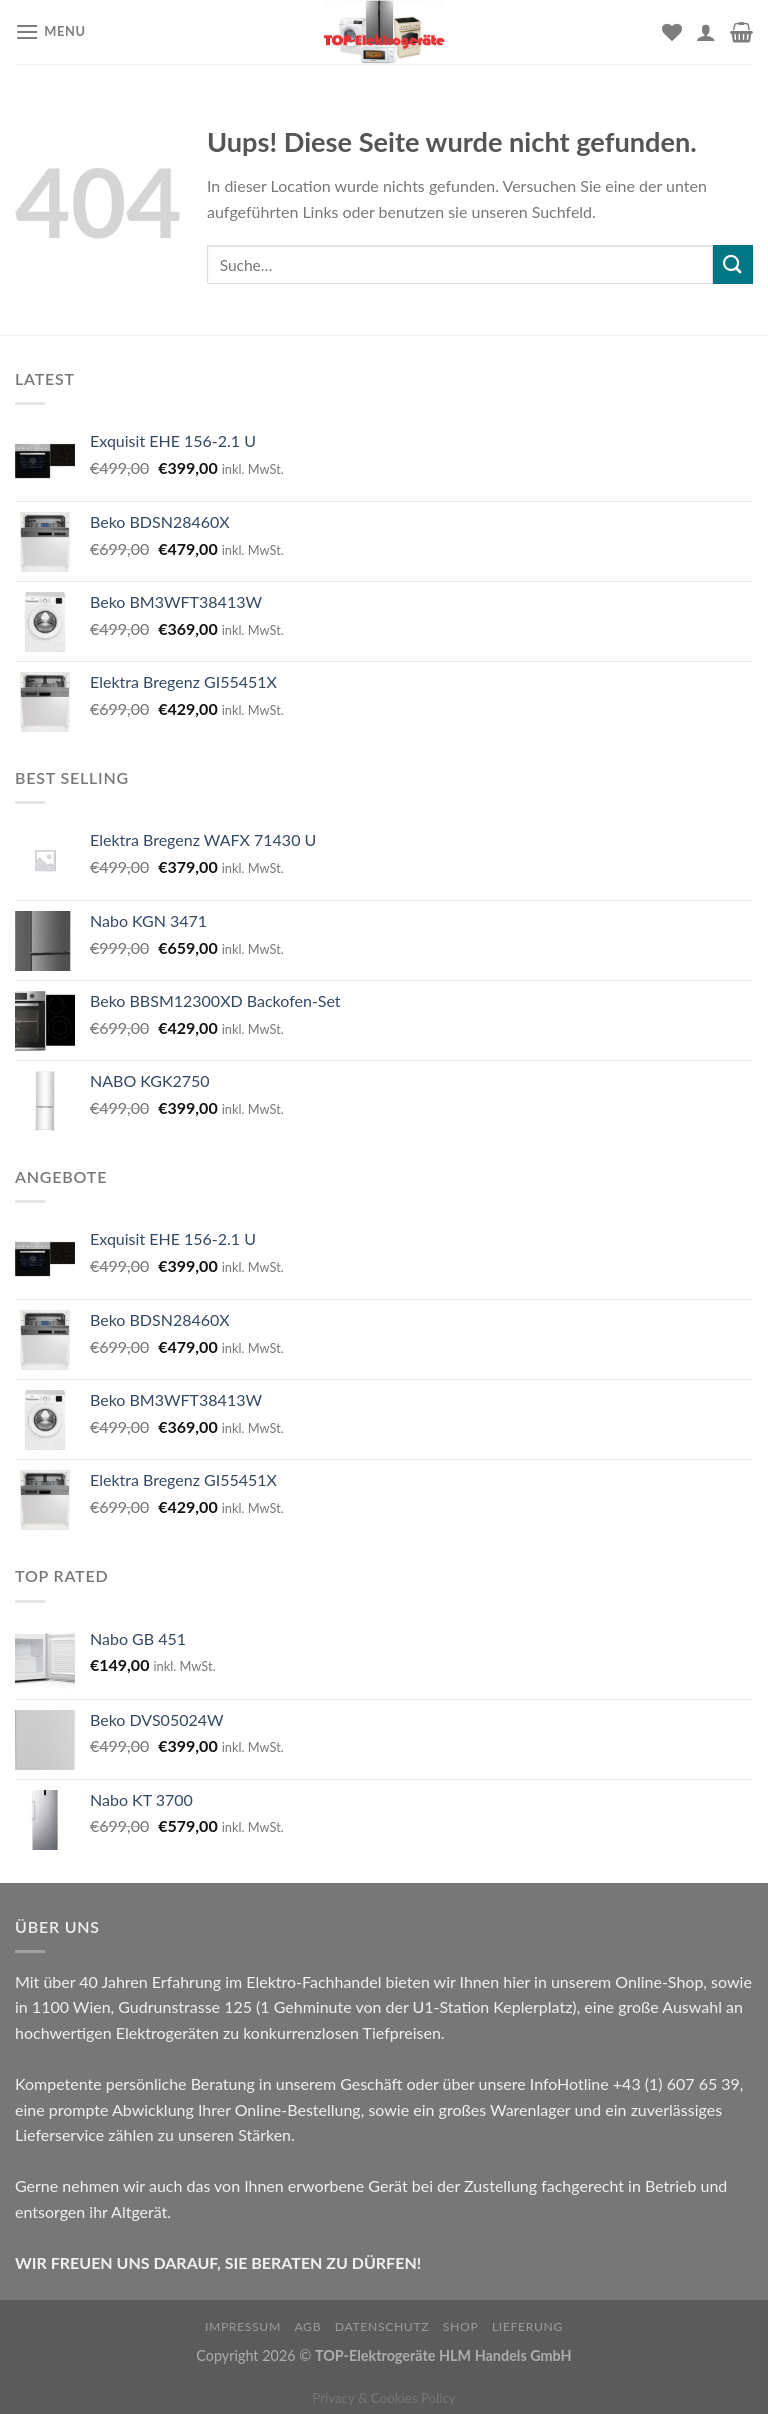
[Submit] (733, 264)
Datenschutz (382, 2326)
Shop (461, 2326)
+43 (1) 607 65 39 (676, 2083)
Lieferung (527, 2326)
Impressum (243, 2326)
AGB (307, 2326)
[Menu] (50, 31)
